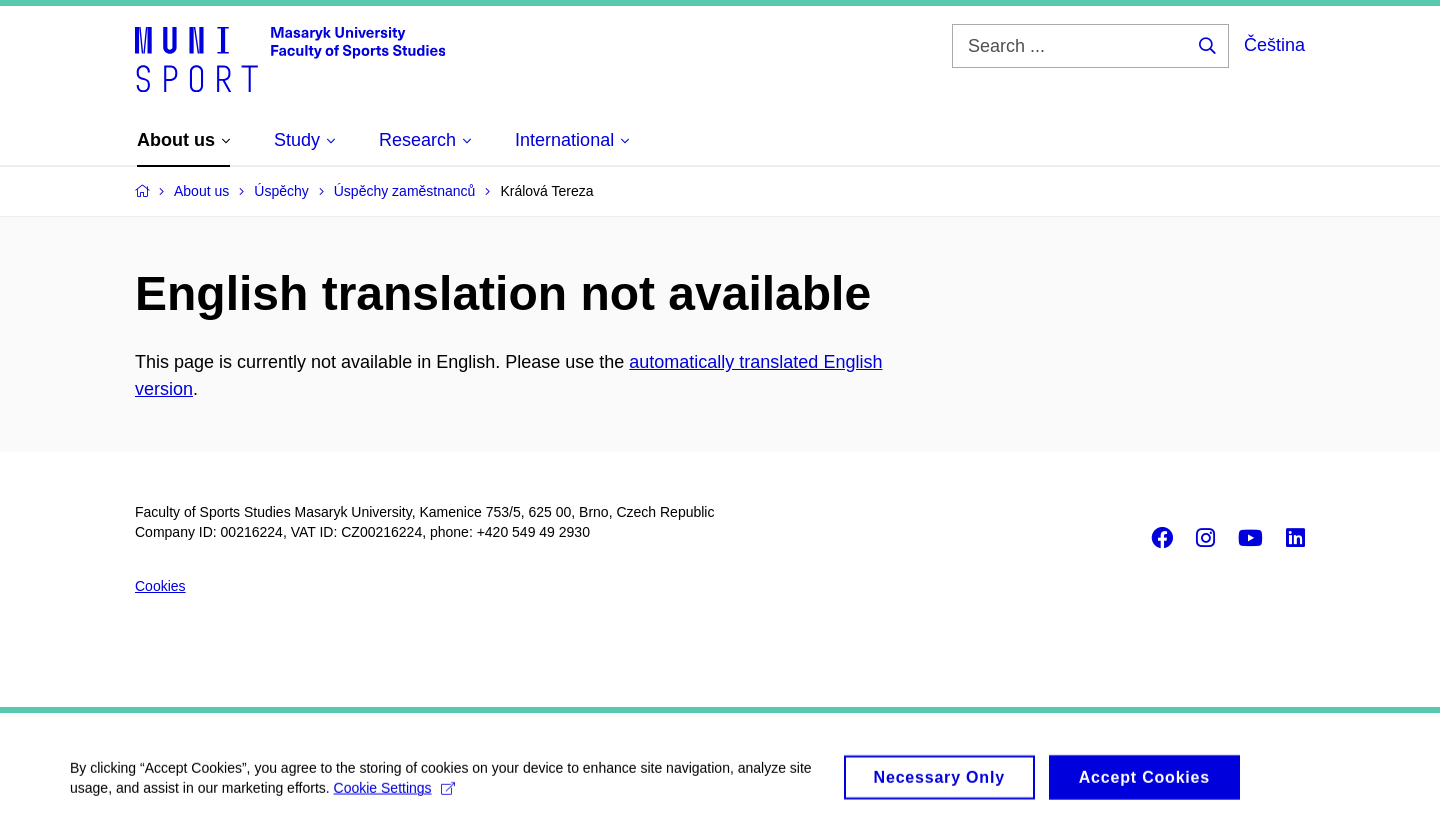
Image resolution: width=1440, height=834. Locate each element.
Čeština (1274, 45)
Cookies (160, 586)
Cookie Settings (394, 795)
